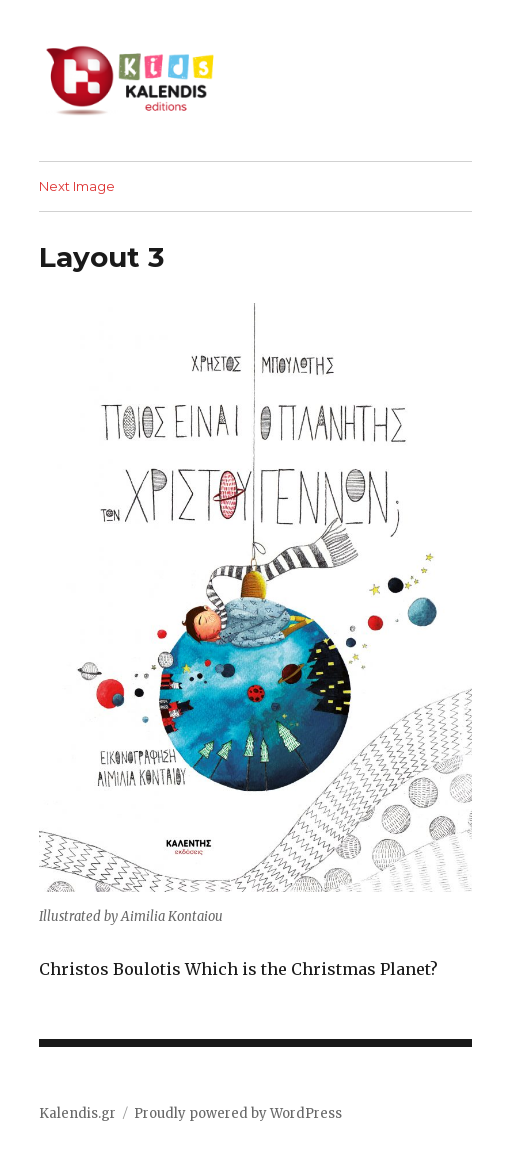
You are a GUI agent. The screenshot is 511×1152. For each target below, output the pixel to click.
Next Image (77, 186)
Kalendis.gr (77, 1113)
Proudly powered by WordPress (238, 1113)
